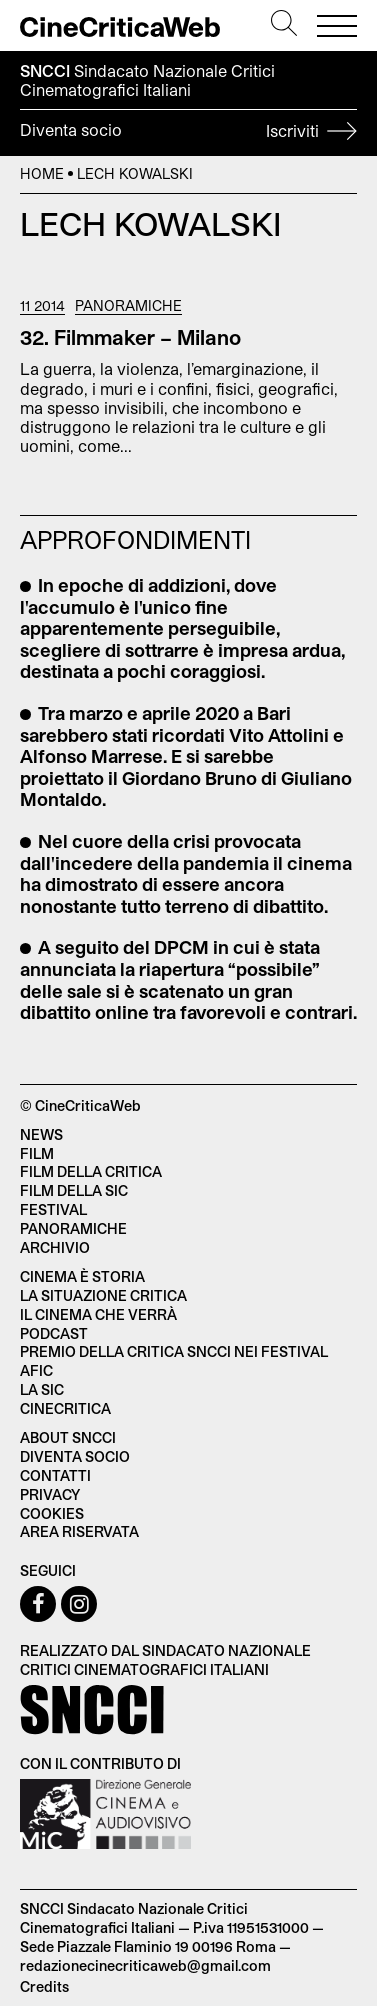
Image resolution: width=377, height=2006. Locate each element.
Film (37, 1153)
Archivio (55, 1247)
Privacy (50, 1494)
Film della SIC (74, 1190)
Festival (53, 1209)
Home (42, 173)
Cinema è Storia (82, 1276)
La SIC (42, 1389)
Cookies (52, 1513)
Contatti (55, 1475)
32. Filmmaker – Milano (130, 337)
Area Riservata (79, 1531)
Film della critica (91, 1171)
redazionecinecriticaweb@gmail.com (145, 1965)
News (41, 1134)
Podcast (54, 1333)
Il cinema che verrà (98, 1314)
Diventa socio (188, 133)
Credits (44, 1986)
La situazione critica (103, 1295)
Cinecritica (65, 1408)
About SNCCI (68, 1437)
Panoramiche (128, 306)
